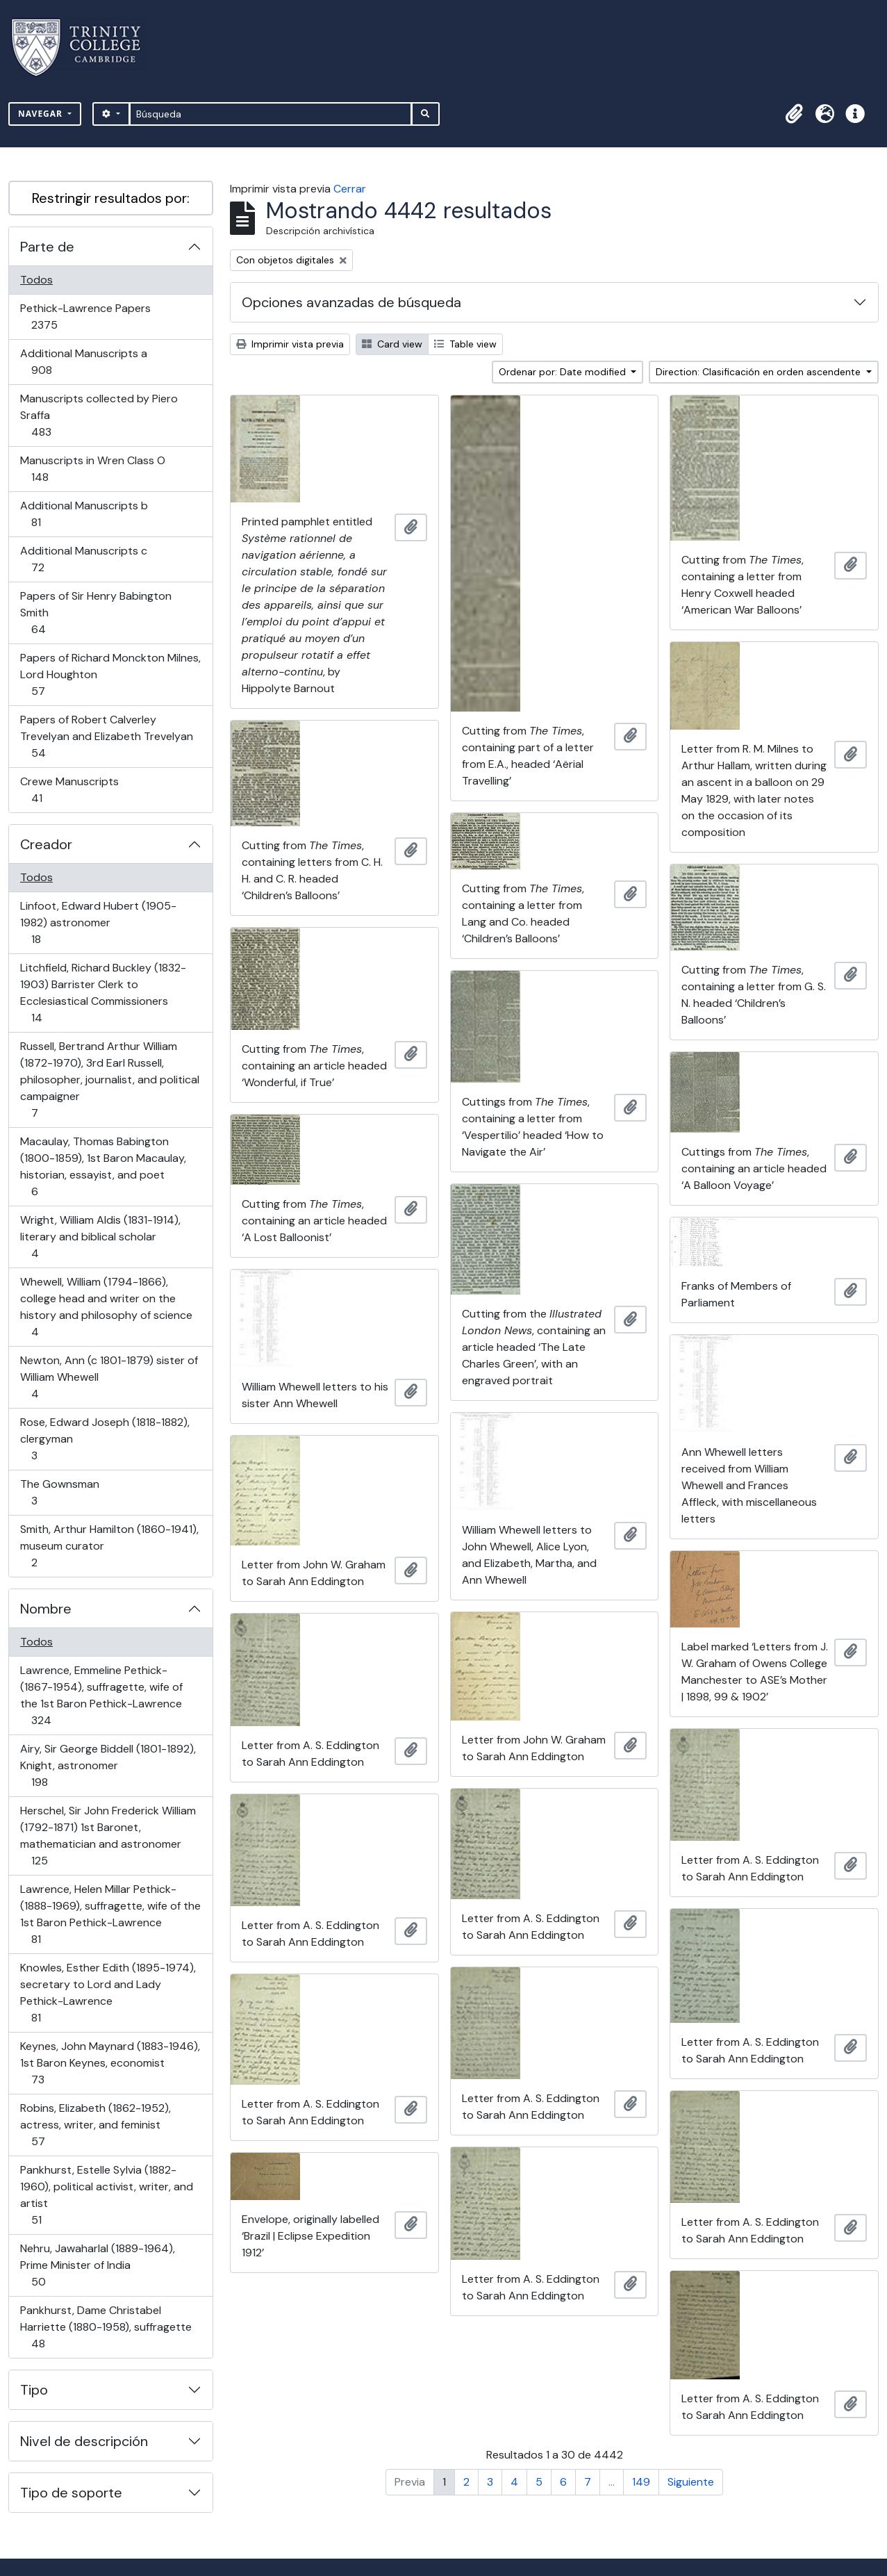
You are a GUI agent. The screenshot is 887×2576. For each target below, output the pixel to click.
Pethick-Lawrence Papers (85, 317)
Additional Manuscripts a (83, 362)
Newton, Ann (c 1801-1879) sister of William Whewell (108, 1377)
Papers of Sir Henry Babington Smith (95, 612)
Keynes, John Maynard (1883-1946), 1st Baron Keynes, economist (109, 2062)
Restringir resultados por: (111, 198)
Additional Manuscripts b (83, 514)
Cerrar (349, 188)
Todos (36, 279)
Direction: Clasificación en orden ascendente (759, 372)
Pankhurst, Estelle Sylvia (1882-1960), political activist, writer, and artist (106, 2195)
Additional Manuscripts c (83, 559)
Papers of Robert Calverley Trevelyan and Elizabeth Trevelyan (106, 736)
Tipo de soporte (71, 2493)
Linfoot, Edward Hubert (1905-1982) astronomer (97, 922)
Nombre (46, 1609)
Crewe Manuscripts (69, 790)
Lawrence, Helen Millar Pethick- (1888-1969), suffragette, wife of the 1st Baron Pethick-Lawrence (110, 1914)
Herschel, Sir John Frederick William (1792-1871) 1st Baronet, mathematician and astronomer (107, 1835)
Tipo (34, 2390)
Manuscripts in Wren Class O (92, 469)
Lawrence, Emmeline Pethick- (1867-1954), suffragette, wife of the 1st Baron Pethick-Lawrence (101, 1695)
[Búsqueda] (270, 114)
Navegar (41, 114)
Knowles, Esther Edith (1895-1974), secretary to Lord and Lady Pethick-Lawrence (107, 1992)
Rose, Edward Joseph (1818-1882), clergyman (104, 1438)
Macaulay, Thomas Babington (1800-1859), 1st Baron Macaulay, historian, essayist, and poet (102, 1166)
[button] (794, 114)
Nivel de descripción (84, 2441)
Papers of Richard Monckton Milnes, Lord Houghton (110, 674)
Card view (392, 344)
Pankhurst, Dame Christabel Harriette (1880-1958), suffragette (105, 2327)
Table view (465, 344)
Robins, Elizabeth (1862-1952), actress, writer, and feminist (95, 2124)
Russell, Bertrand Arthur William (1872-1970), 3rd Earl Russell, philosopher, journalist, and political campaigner (109, 1079)
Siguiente (691, 2482)
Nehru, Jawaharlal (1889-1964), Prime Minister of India (97, 2265)
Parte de (47, 247)
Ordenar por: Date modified (564, 372)
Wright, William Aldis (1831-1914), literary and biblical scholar (100, 1236)
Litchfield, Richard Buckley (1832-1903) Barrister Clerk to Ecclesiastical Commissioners (102, 992)
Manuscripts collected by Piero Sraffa (98, 415)
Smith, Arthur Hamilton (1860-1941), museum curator (109, 1545)
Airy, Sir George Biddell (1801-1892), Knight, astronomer (107, 1765)
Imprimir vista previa (290, 344)
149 (641, 2482)
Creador (46, 844)
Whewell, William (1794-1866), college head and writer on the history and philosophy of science (105, 1306)
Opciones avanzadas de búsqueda (351, 302)
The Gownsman (59, 1492)
